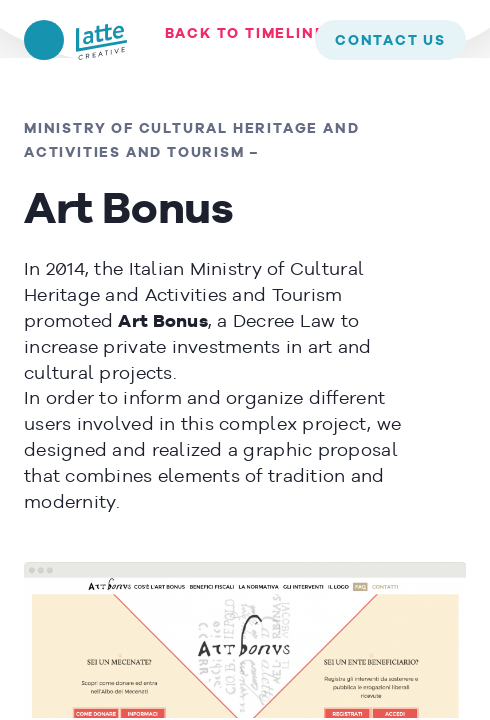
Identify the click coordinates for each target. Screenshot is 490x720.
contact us (390, 41)
